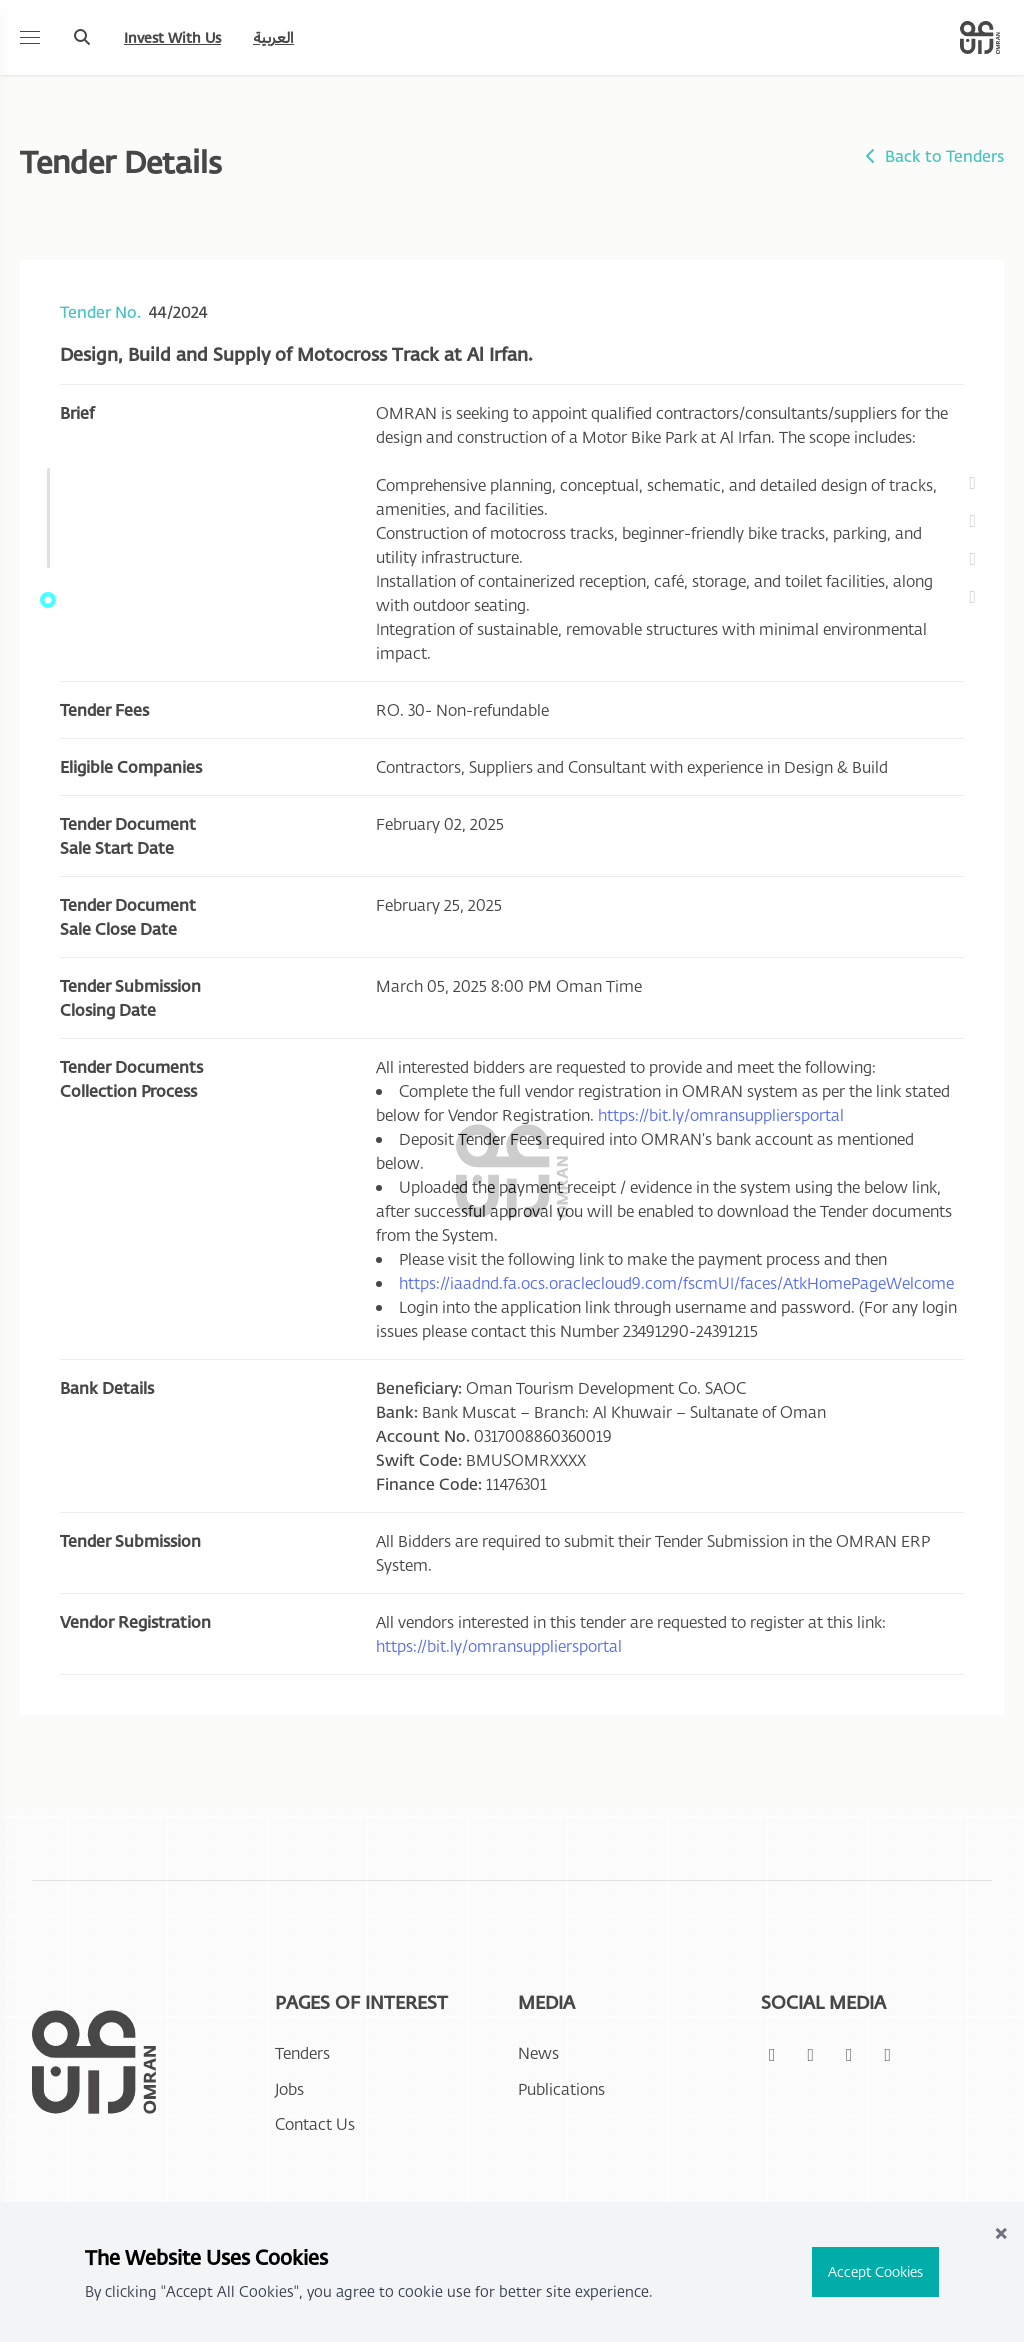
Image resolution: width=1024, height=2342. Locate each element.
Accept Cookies (875, 2271)
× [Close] (1001, 2231)
